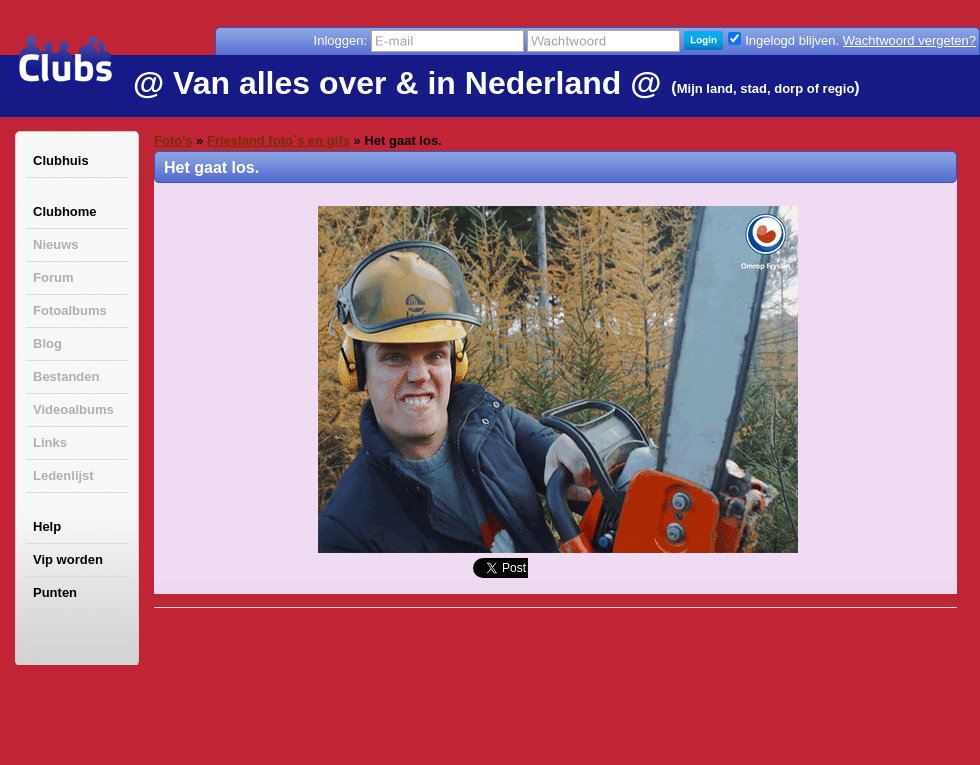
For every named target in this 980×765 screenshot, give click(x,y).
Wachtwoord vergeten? (909, 40)
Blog (47, 343)
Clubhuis (61, 160)
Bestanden (66, 376)
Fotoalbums (70, 310)
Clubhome (65, 211)
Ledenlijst (63, 475)
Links (50, 442)
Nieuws (56, 244)
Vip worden (68, 559)
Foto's (173, 140)
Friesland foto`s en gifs (278, 140)
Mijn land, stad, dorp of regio (766, 88)
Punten (55, 592)
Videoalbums (73, 409)
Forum (53, 277)
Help (47, 526)
